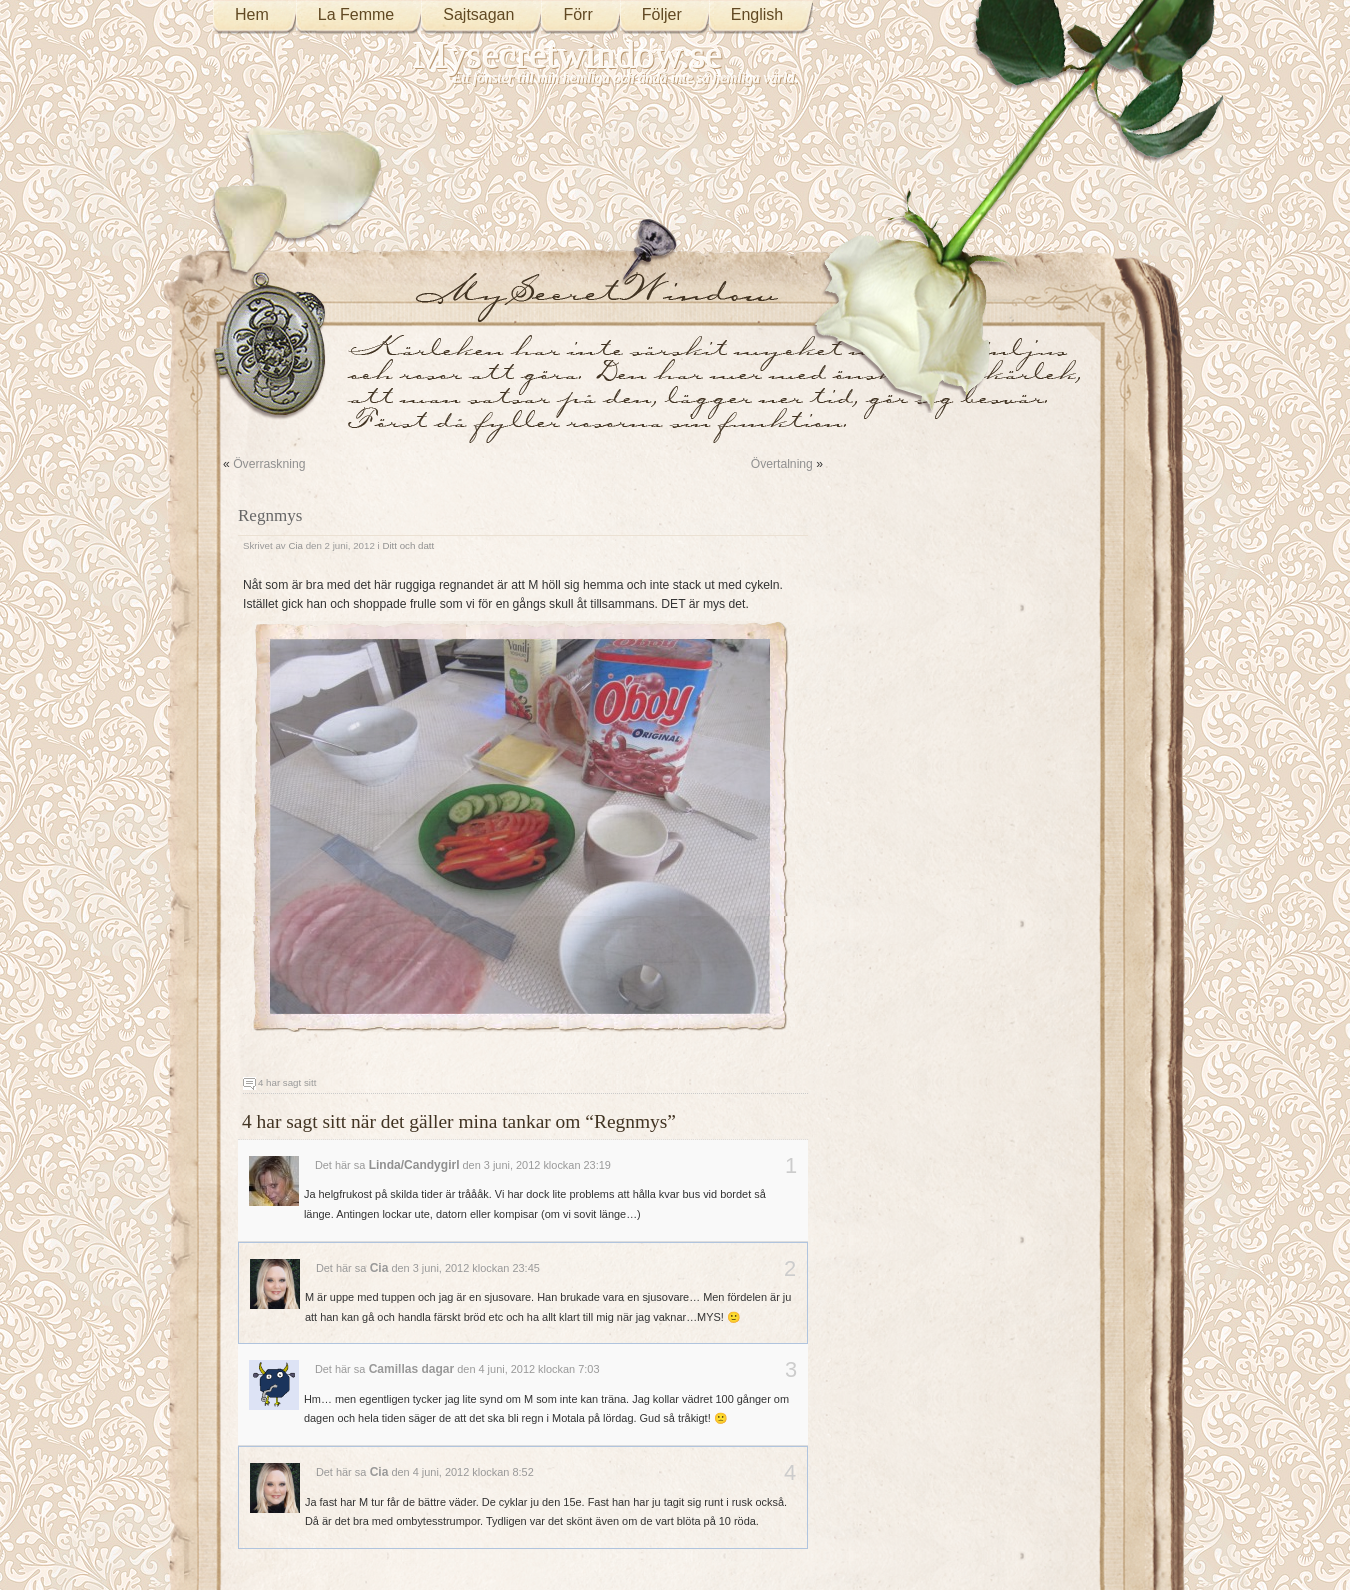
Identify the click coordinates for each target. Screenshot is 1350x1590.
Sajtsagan (478, 14)
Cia (295, 545)
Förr (577, 14)
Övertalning (782, 464)
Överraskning (269, 464)
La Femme (356, 14)
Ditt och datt (408, 545)
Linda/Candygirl (414, 1165)
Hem (252, 14)
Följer (662, 14)
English (757, 14)
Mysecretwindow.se (568, 54)
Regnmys (270, 515)
